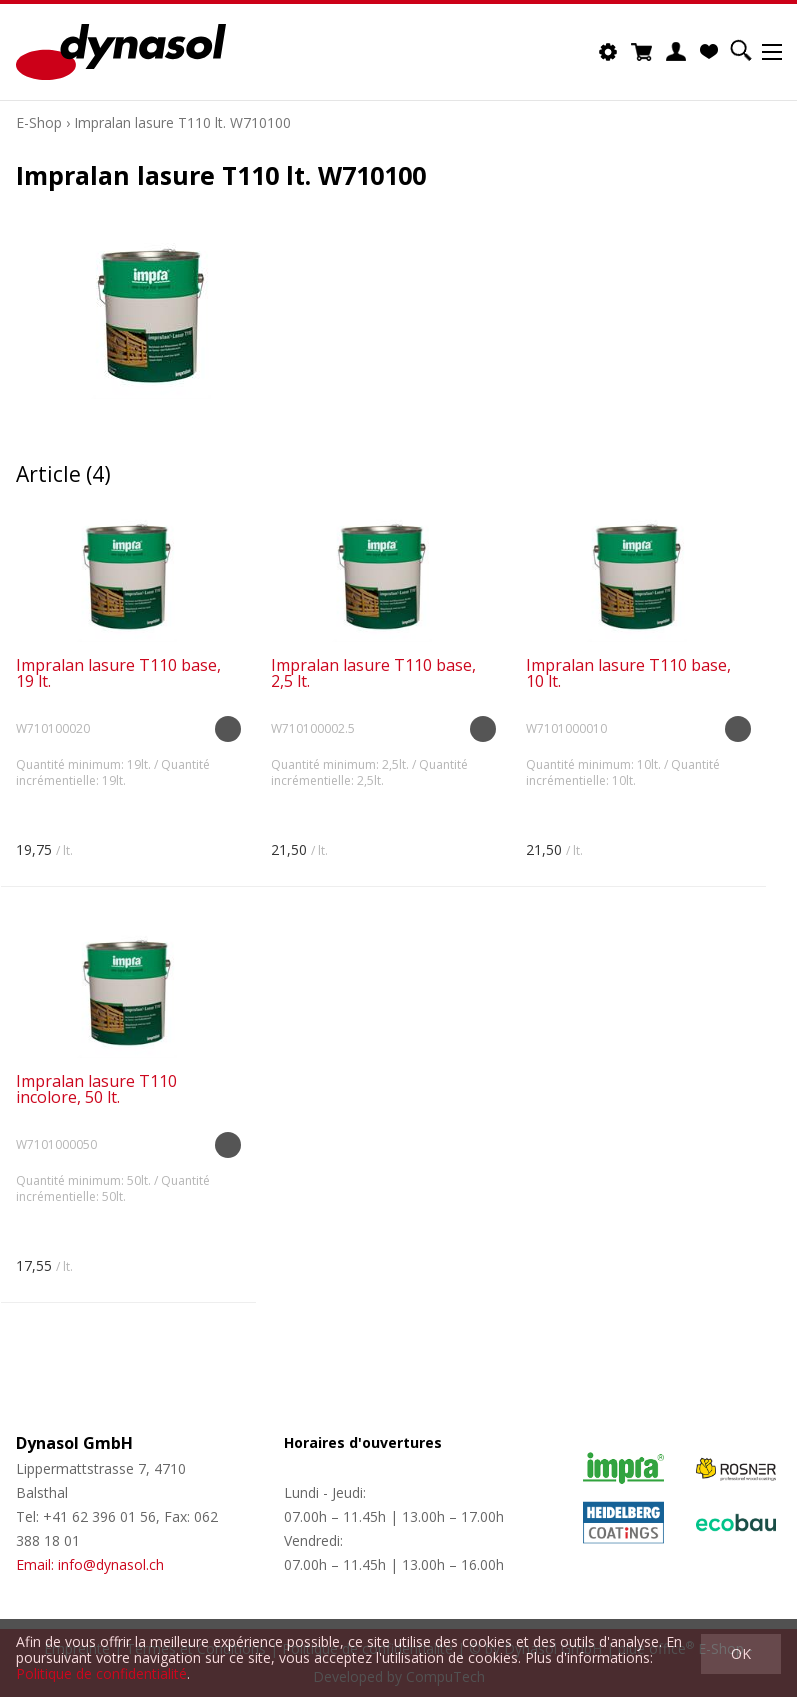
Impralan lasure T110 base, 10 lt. (628, 673)
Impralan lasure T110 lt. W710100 (182, 122)
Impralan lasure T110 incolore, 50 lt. (96, 1089)
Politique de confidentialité (101, 1673)
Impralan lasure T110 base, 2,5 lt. (373, 673)
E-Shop (39, 122)
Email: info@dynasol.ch (90, 1564)
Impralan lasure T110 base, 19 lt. (118, 673)
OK (741, 1653)
